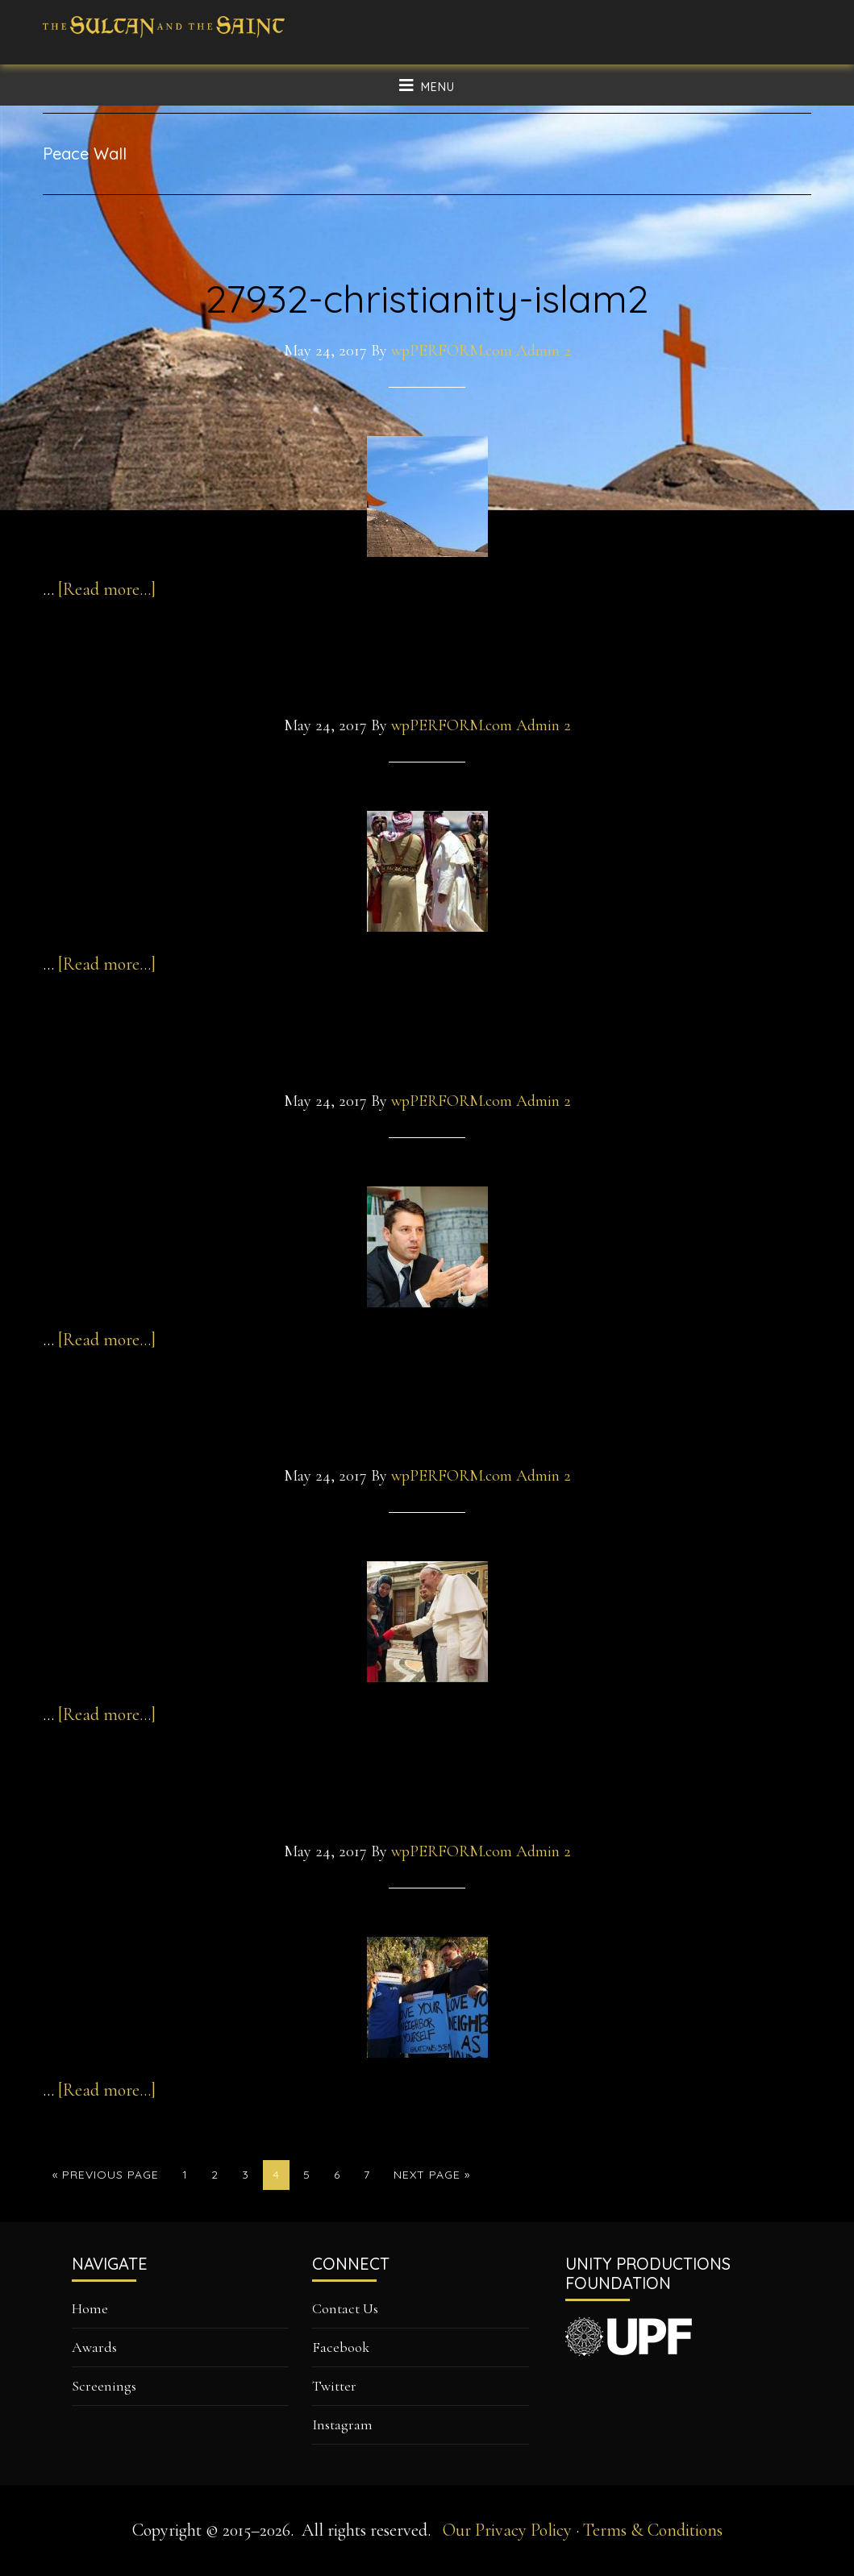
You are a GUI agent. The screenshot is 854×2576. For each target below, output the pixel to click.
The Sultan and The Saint (164, 40)
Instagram (342, 2424)
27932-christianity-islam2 (427, 298)
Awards (94, 2347)
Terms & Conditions (653, 2530)
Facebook (340, 2347)
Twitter (334, 2386)
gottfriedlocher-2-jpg (427, 1048)
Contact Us (345, 2308)
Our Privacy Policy (507, 2530)
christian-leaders (427, 1799)
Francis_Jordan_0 (427, 674)
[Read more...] (107, 589)
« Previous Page (105, 2178)
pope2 (427, 1424)
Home (90, 2308)
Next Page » (431, 2178)
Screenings (104, 2386)
